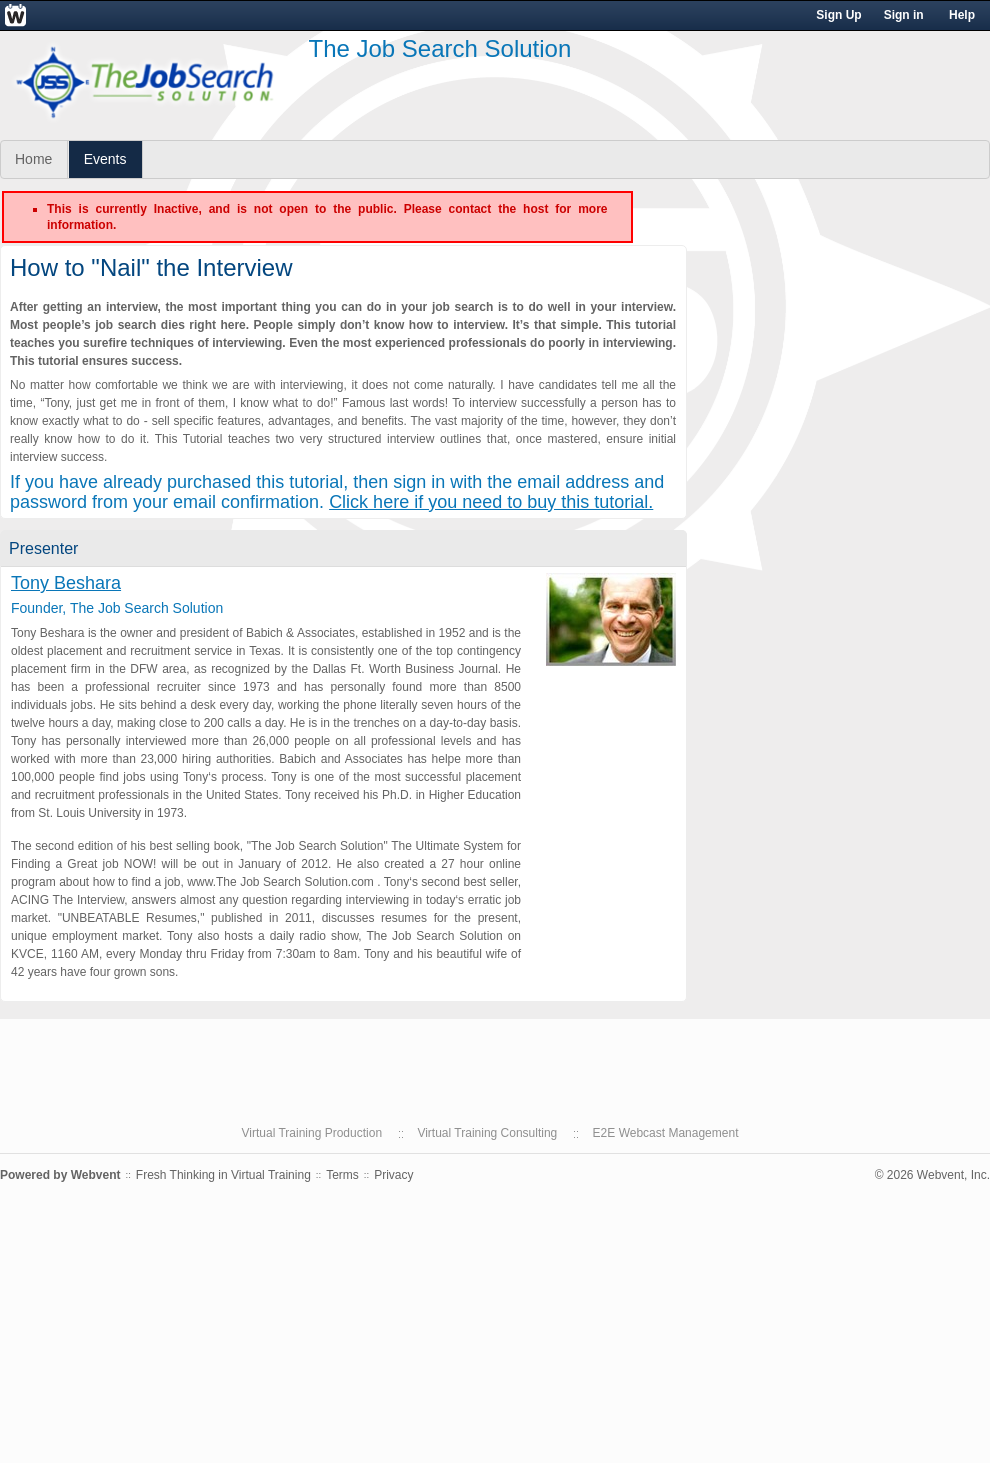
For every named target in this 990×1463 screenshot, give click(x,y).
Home (33, 159)
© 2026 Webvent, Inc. (932, 1175)
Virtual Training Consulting (487, 1133)
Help (962, 15)
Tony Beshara (66, 583)
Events (105, 159)
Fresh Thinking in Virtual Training (223, 1175)
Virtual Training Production (312, 1133)
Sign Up (838, 15)
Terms (342, 1175)
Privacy (393, 1175)
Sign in (904, 15)
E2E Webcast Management (666, 1133)
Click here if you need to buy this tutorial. (491, 502)
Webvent (96, 1175)
